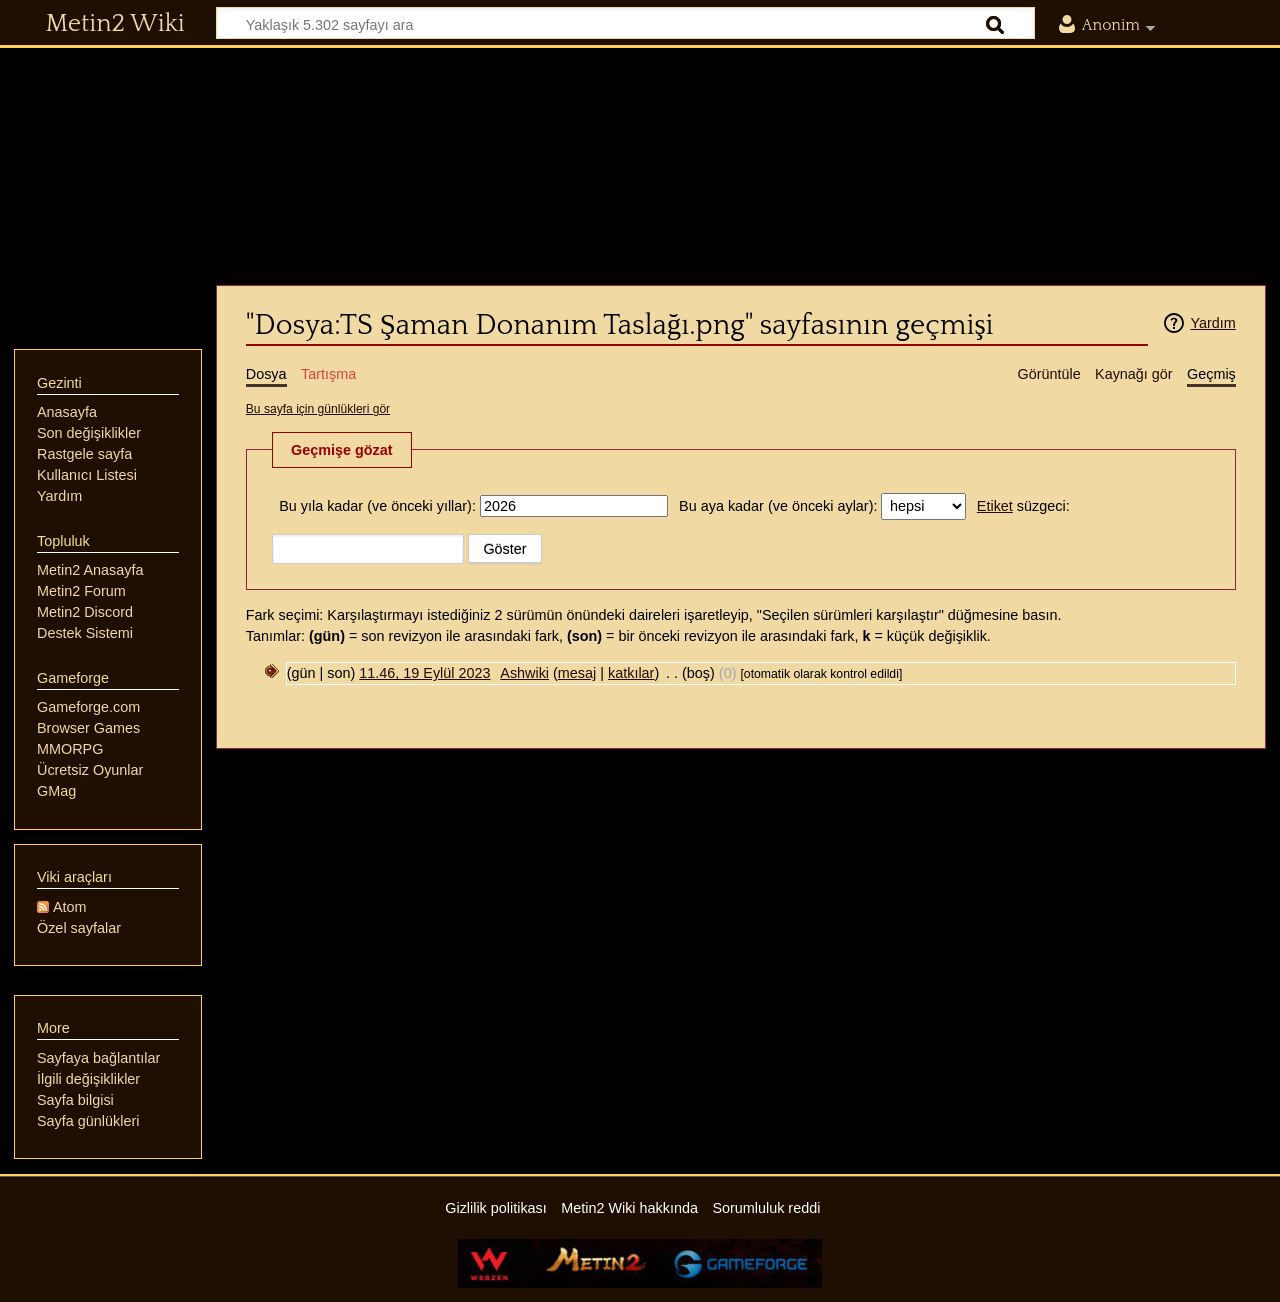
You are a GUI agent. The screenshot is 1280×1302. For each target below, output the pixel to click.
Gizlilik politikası (496, 1208)
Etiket (995, 506)
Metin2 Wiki (115, 24)
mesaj (577, 673)
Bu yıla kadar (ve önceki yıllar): (377, 506)
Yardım (1212, 323)
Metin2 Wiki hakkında (629, 1208)
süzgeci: (1023, 506)
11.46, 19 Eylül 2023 (424, 673)
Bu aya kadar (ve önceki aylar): (778, 506)
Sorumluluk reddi (766, 1208)
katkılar (631, 673)
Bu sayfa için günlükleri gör (318, 409)
